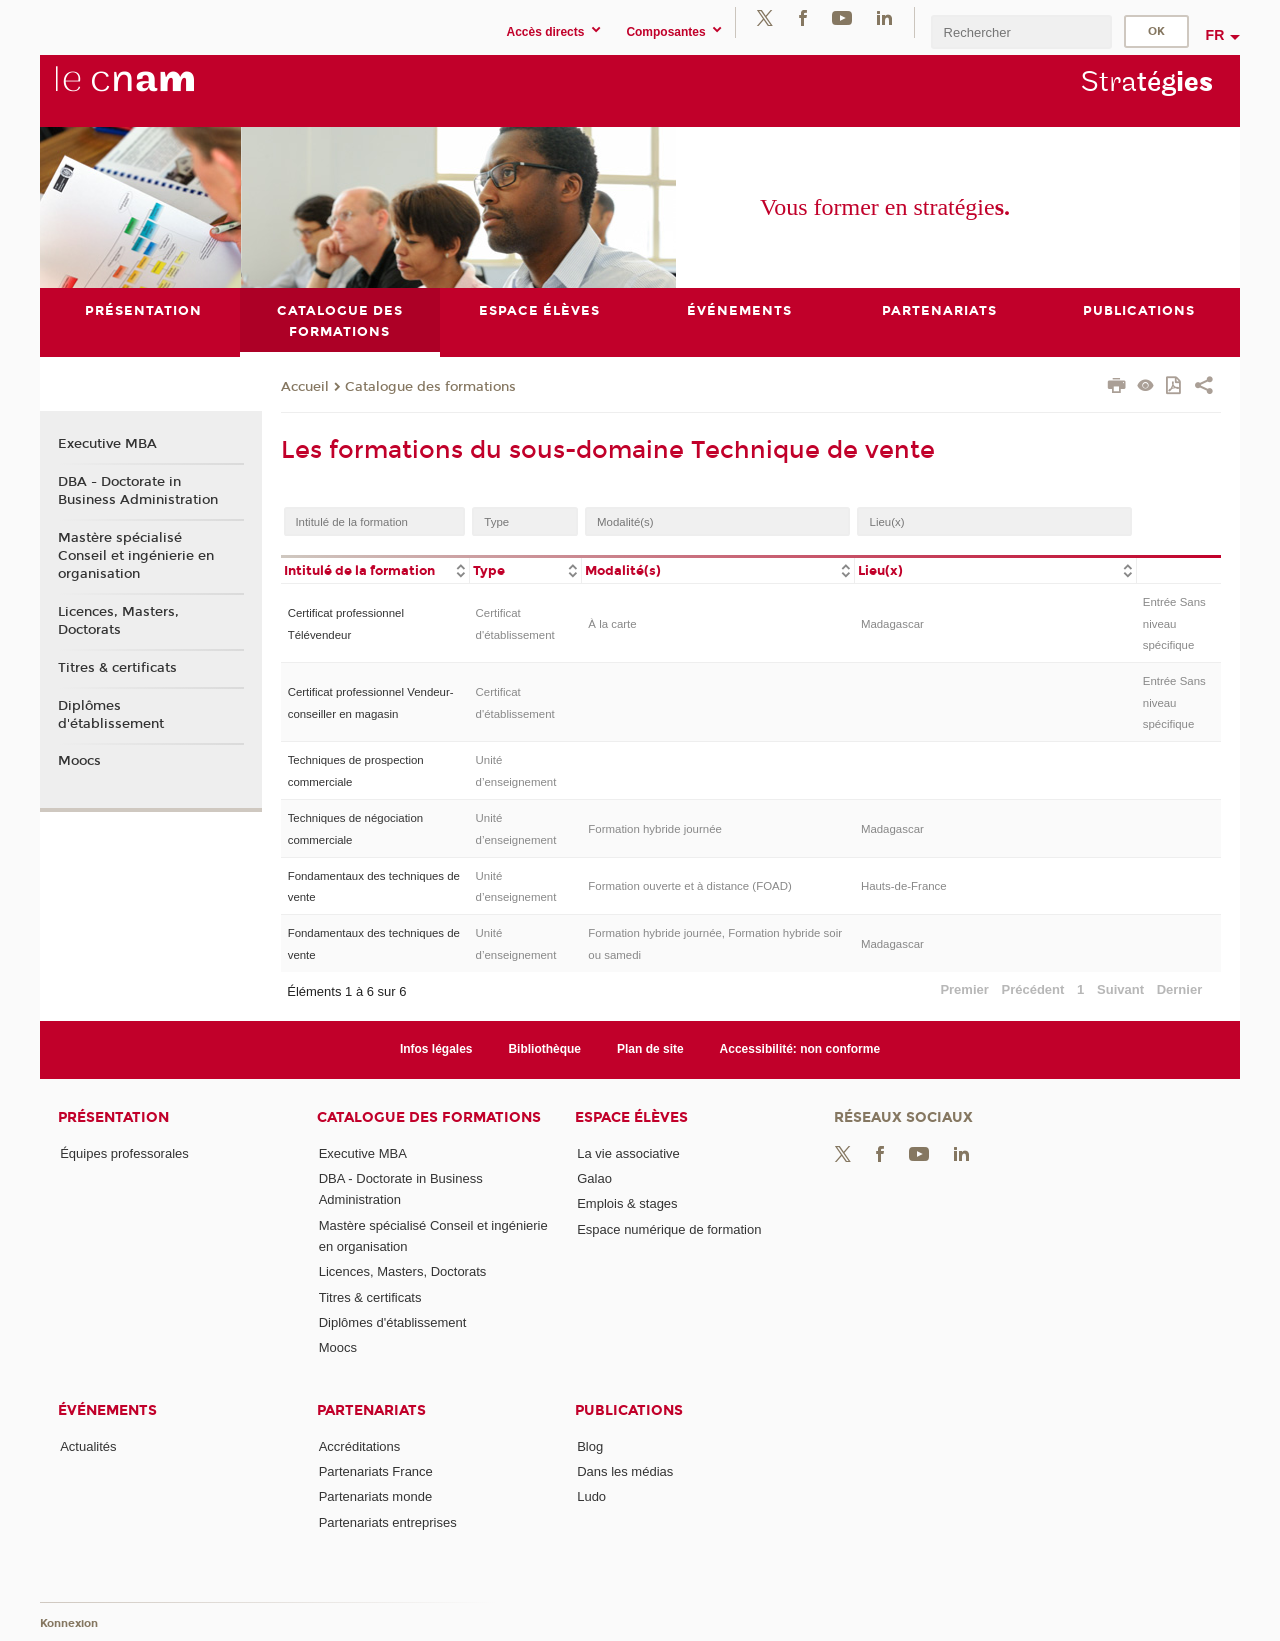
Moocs (79, 762)
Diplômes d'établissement (111, 715)
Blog (590, 1446)
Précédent (1033, 989)
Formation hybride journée (655, 829)
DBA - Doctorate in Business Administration (138, 491)
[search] (1021, 31)
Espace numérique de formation (669, 1229)
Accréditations (360, 1446)
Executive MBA (107, 444)
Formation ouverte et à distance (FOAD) (689, 886)
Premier (964, 989)
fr (1215, 35)
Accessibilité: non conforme (800, 1049)
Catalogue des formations (430, 387)
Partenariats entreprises (388, 1522)
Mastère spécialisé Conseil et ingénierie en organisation (136, 556)
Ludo (591, 1496)
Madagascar (892, 624)
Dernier (1180, 989)
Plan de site (650, 1049)
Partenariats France (376, 1471)
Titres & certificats (117, 668)
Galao (594, 1178)
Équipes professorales (124, 1153)
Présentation (113, 1117)
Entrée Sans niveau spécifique (1174, 623)
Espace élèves (631, 1117)
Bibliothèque (544, 1049)
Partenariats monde (375, 1496)
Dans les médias (625, 1471)
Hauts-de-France (904, 886)
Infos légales (436, 1049)
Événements (107, 1410)
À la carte (612, 624)
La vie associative (628, 1153)
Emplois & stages (627, 1203)
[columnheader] (375, 569)
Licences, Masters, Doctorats (118, 621)
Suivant (1120, 989)
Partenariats (371, 1410)
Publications (629, 1410)
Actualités (88, 1446)
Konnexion (69, 1624)
